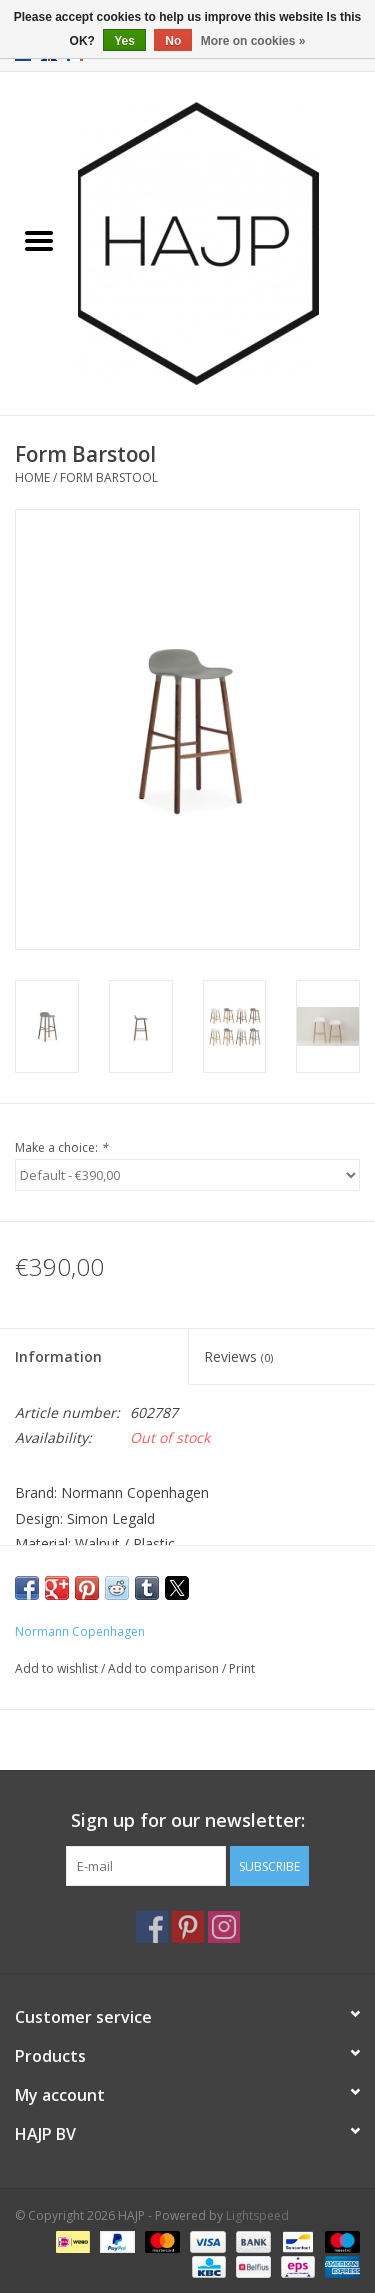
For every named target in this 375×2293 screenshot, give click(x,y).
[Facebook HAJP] (152, 1927)
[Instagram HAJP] (224, 1927)
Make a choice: (61, 1147)
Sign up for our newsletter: (188, 1820)
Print (242, 1668)
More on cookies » (253, 41)
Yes (124, 41)
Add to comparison (165, 1668)
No (173, 41)
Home (32, 477)
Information (58, 1356)
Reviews (238, 1356)
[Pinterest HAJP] (188, 1927)
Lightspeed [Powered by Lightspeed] (257, 2215)
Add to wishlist (58, 1668)
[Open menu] (39, 240)
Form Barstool (109, 477)
